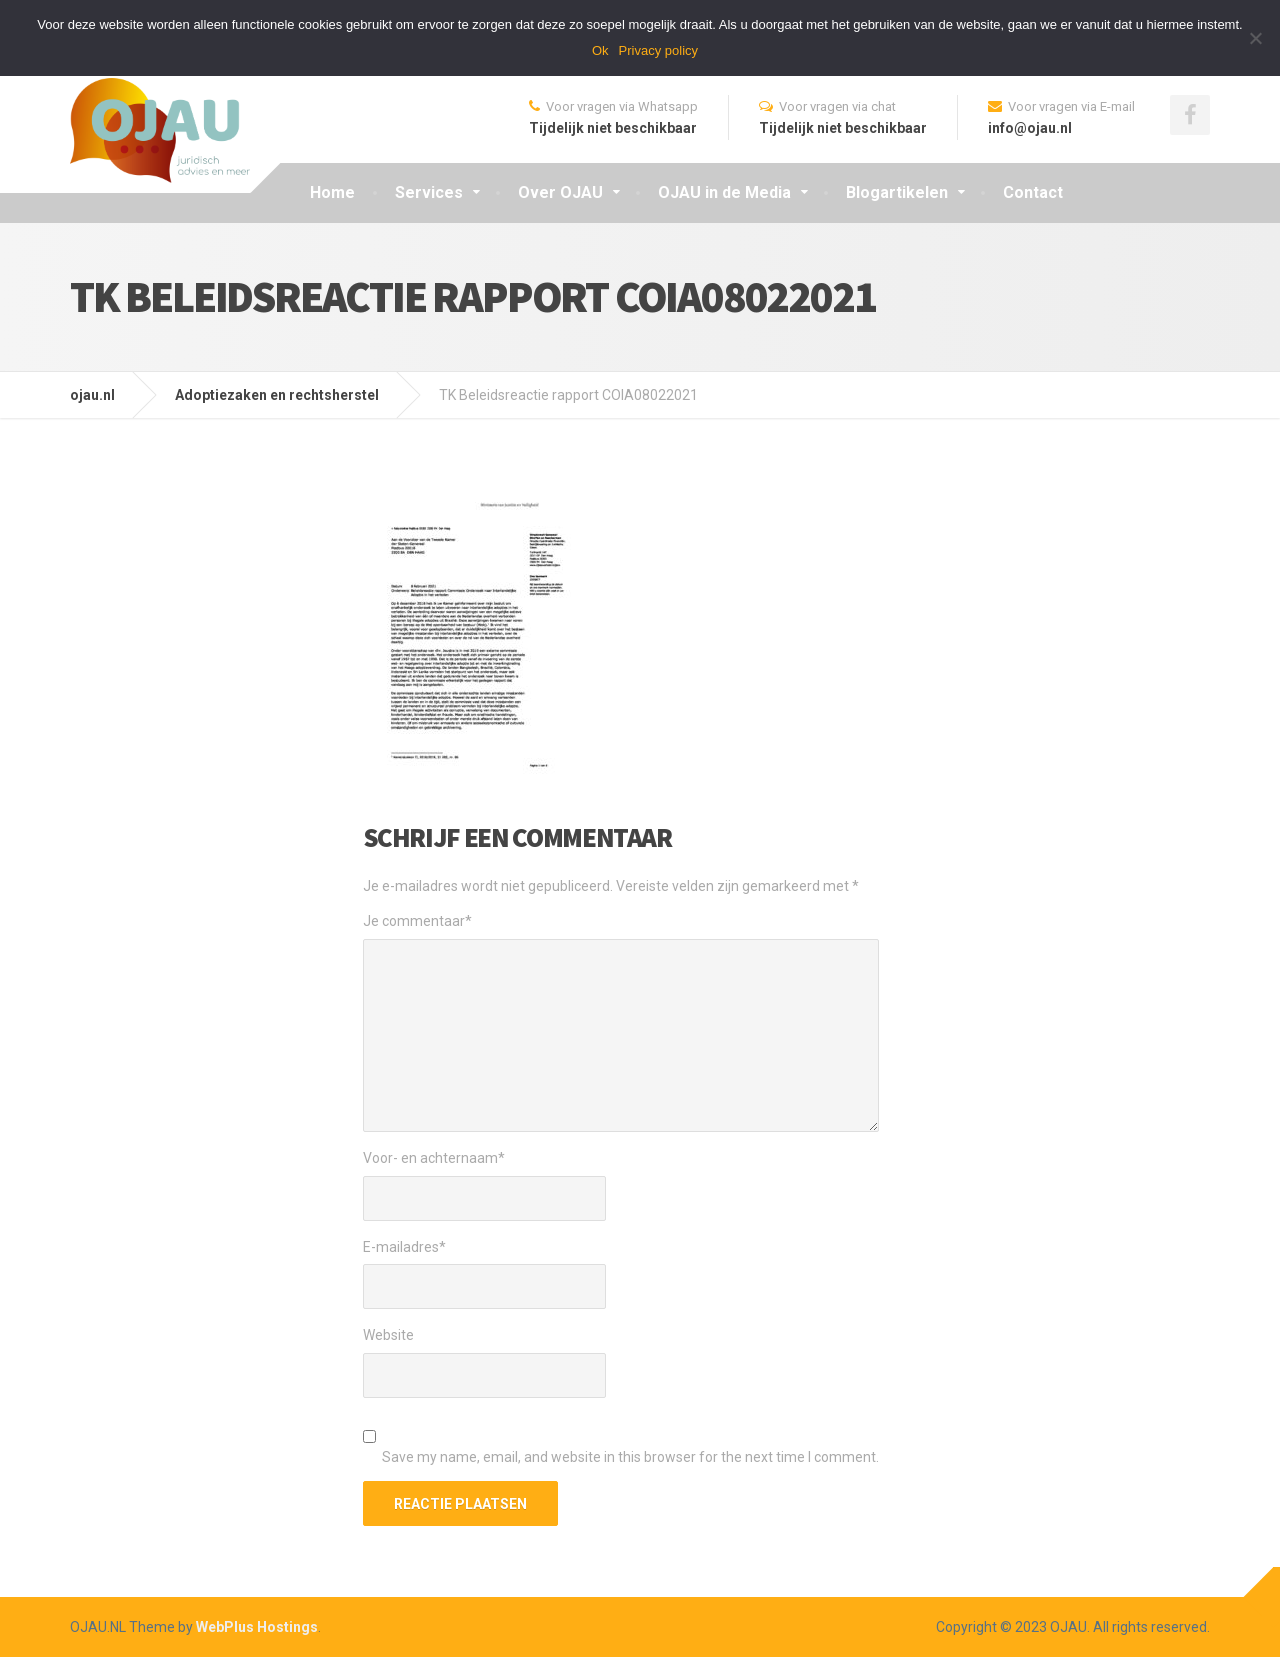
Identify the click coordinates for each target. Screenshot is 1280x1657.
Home (332, 192)
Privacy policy (658, 50)
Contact (1033, 192)
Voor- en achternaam (434, 1158)
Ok (600, 50)
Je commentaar (417, 921)
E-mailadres (404, 1247)
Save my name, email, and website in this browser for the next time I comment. (630, 1457)
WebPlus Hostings (257, 1627)
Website (388, 1335)
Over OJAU (560, 192)
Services (429, 192)
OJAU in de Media (724, 192)
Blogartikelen (897, 192)
